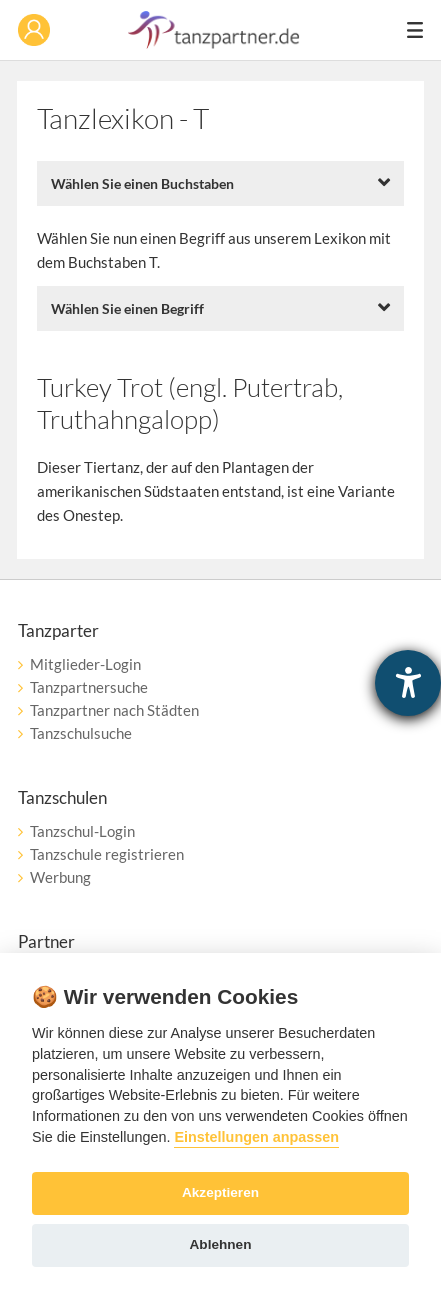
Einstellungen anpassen (256, 1137)
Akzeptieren (220, 1192)
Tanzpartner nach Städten (114, 710)
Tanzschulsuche (81, 733)
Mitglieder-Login (85, 664)
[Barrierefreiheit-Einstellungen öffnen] (408, 683)
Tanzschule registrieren (107, 854)
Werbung (60, 877)
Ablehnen (221, 1244)
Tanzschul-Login (82, 831)
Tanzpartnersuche (89, 687)
